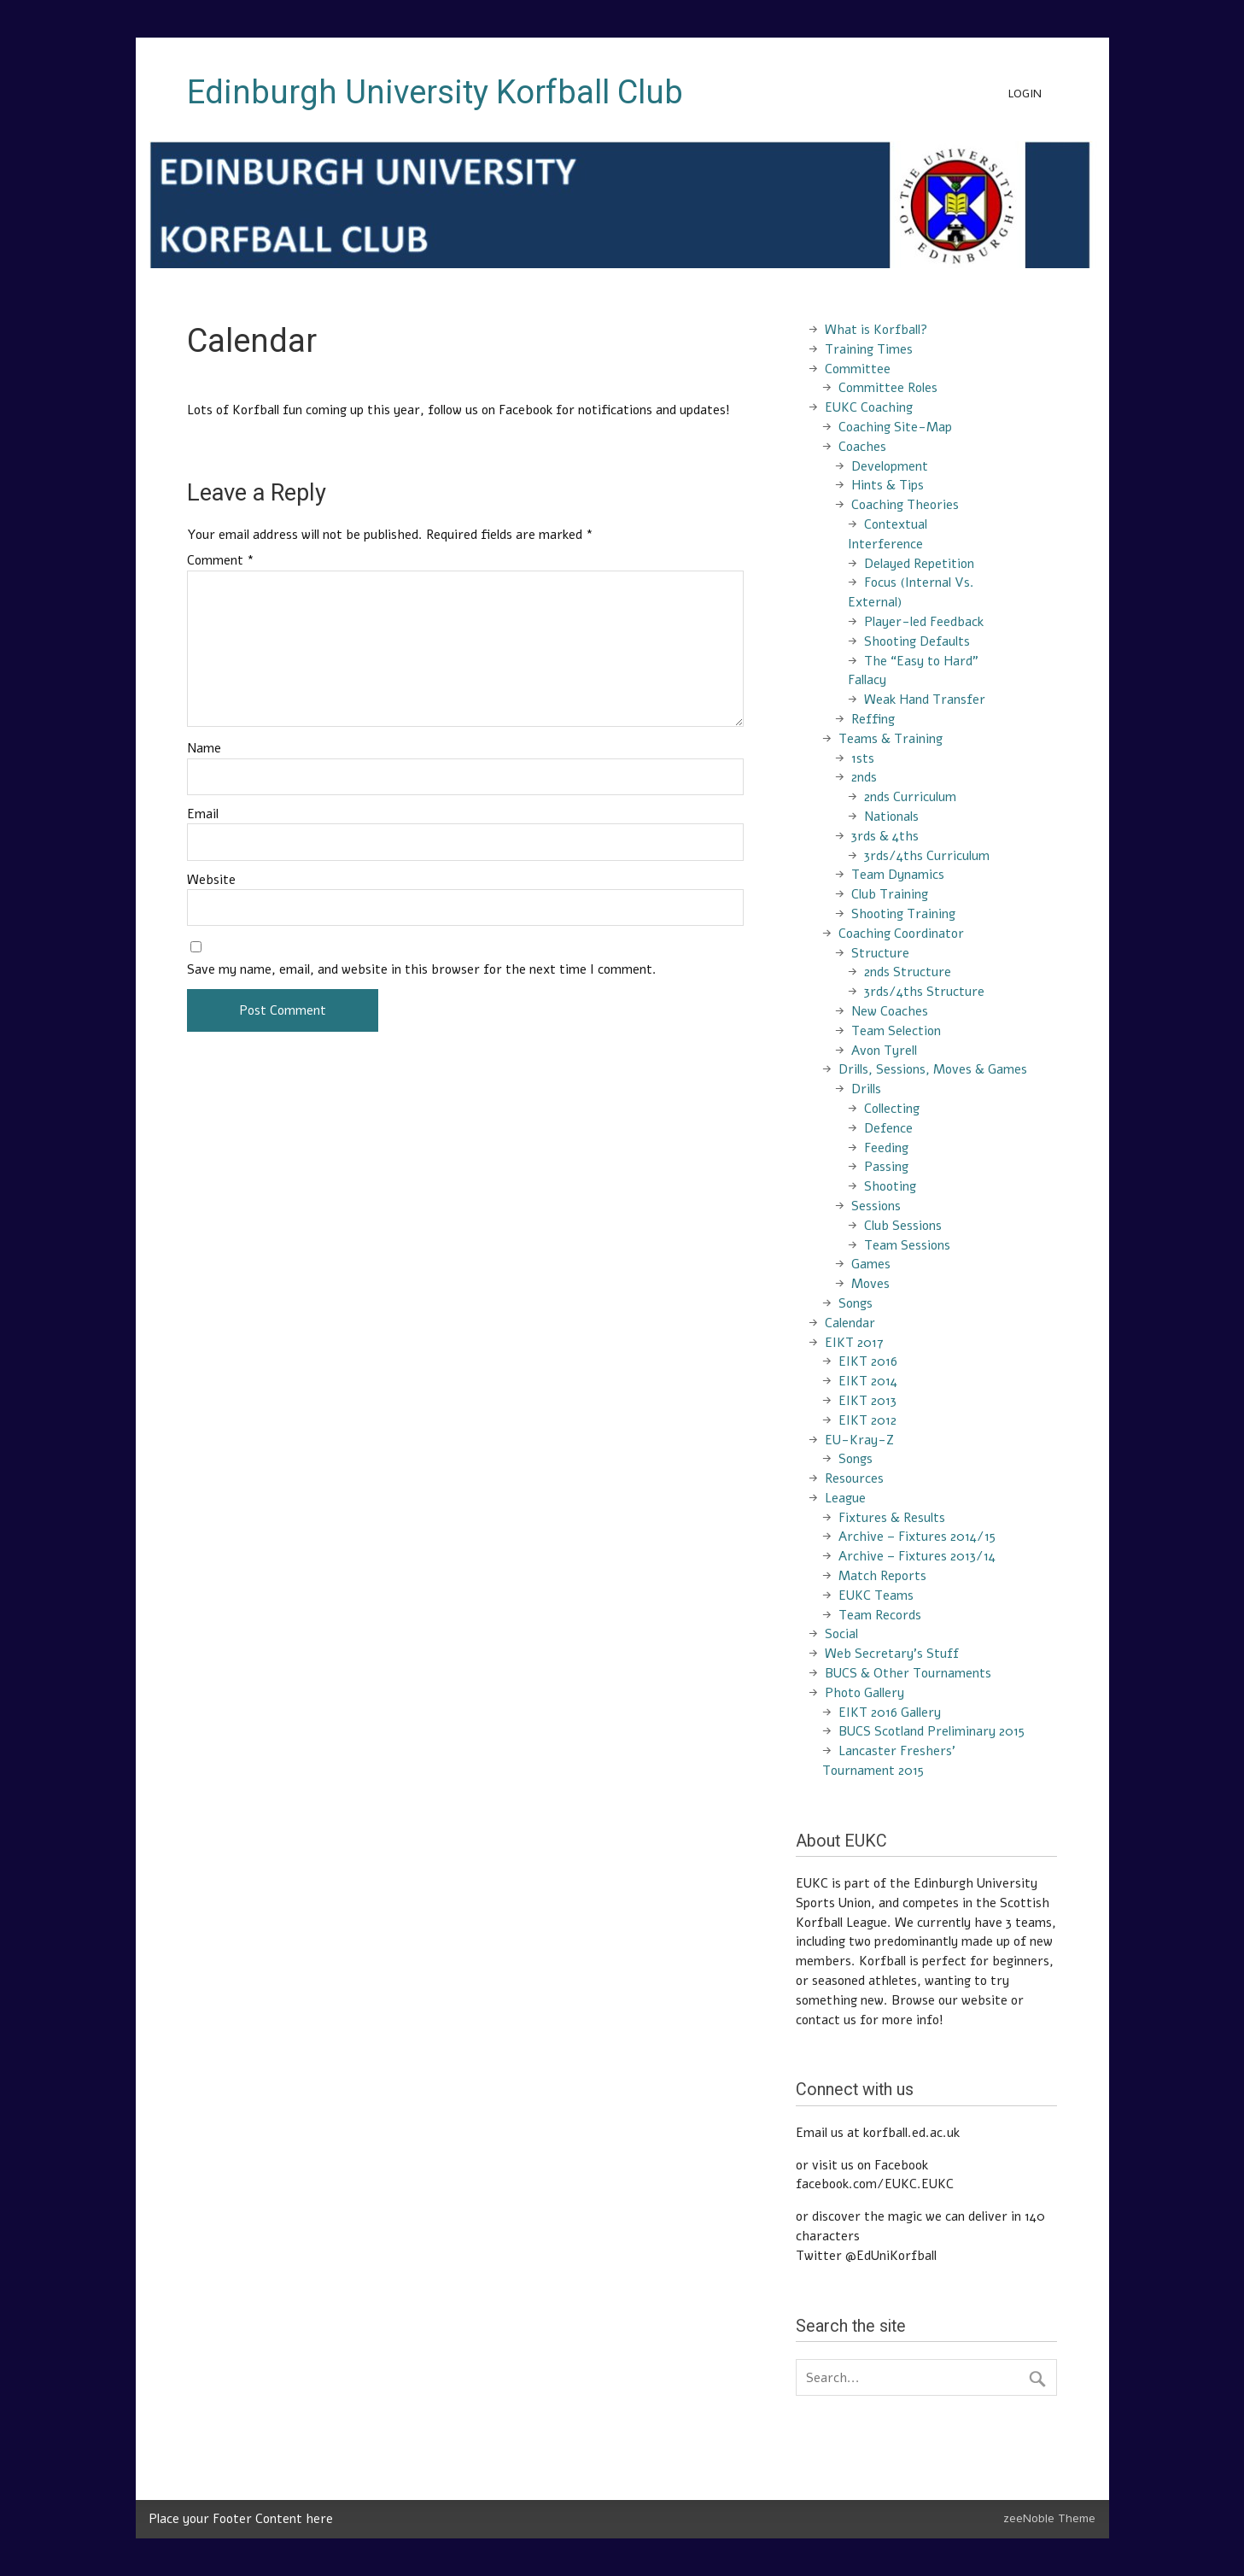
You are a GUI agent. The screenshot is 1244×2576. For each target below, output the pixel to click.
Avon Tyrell (884, 1050)
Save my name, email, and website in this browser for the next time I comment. (422, 969)
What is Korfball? (876, 329)
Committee (858, 369)
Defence (888, 1128)
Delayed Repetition (919, 563)
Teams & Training (890, 738)
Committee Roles (887, 387)
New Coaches (889, 1011)
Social (841, 1633)
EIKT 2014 (867, 1381)
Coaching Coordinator (901, 933)
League (845, 1498)
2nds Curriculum (910, 796)
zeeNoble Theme (1049, 2518)
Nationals (891, 816)
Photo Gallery (864, 1692)
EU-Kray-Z (859, 1440)
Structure (880, 953)
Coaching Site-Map (895, 427)
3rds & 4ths (885, 836)
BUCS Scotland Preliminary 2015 (931, 1731)
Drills (866, 1089)
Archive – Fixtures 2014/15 (917, 1536)
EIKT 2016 (867, 1361)
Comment (220, 560)
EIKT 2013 (867, 1400)
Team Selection (896, 1030)
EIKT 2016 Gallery (889, 1712)
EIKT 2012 (867, 1420)
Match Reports (882, 1575)
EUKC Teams (876, 1595)
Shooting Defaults (917, 641)
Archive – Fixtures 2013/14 (917, 1556)
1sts (862, 758)
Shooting (890, 1186)
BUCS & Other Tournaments (908, 1673)
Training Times (869, 349)
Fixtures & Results (891, 1517)
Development (889, 466)
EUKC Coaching (869, 407)
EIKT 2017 (854, 1342)
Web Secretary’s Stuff (892, 1653)
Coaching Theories (905, 504)
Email (203, 814)
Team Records (879, 1615)
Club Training (889, 894)
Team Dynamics (897, 874)
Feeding (886, 1147)
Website (211, 880)
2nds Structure (907, 972)
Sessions (876, 1206)
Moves (870, 1283)
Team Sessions (907, 1245)
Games (871, 1264)
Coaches (862, 446)
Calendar (850, 1323)
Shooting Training (903, 913)
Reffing (873, 719)
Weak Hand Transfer (924, 699)
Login (1025, 93)
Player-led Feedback (924, 621)
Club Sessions (903, 1225)
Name (204, 748)
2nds (864, 777)
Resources (854, 1478)
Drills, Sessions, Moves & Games (932, 1069)
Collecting (892, 1108)
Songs (855, 1303)
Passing (886, 1166)
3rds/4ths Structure (924, 991)
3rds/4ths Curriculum (927, 855)
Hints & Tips (887, 485)
